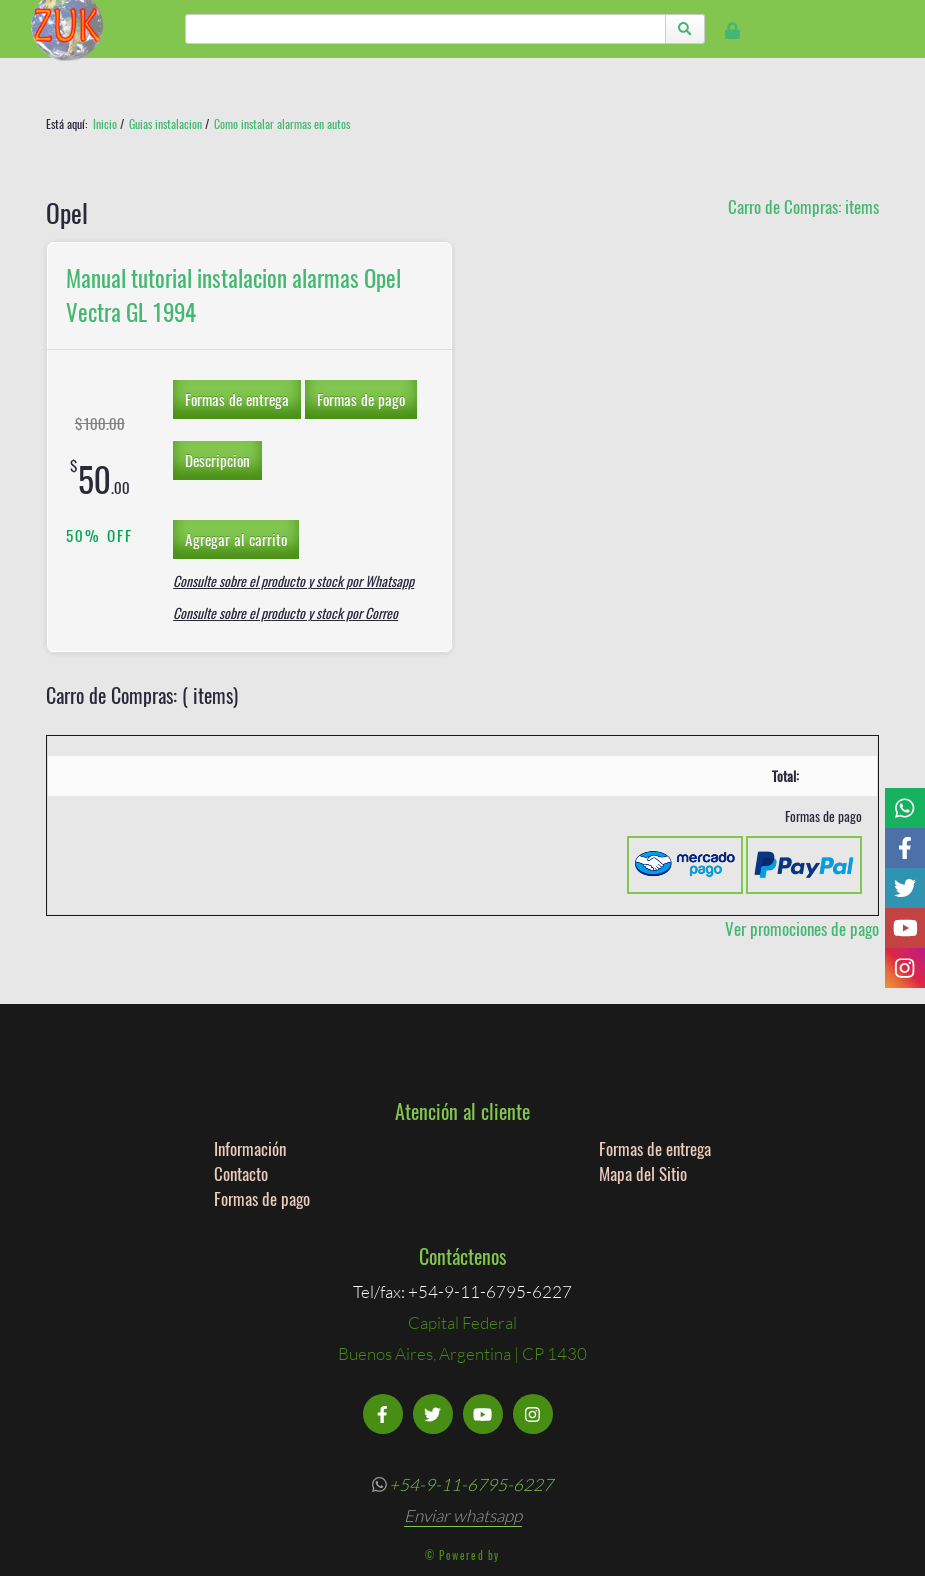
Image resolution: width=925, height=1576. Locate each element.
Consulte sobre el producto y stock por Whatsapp (293, 581)
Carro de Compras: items (803, 206)
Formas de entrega (237, 399)
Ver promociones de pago (802, 928)
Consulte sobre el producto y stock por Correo (285, 613)
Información (250, 1148)
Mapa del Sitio (643, 1173)
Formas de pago (361, 399)
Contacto (241, 1173)
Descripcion (217, 460)
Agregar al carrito (236, 539)
